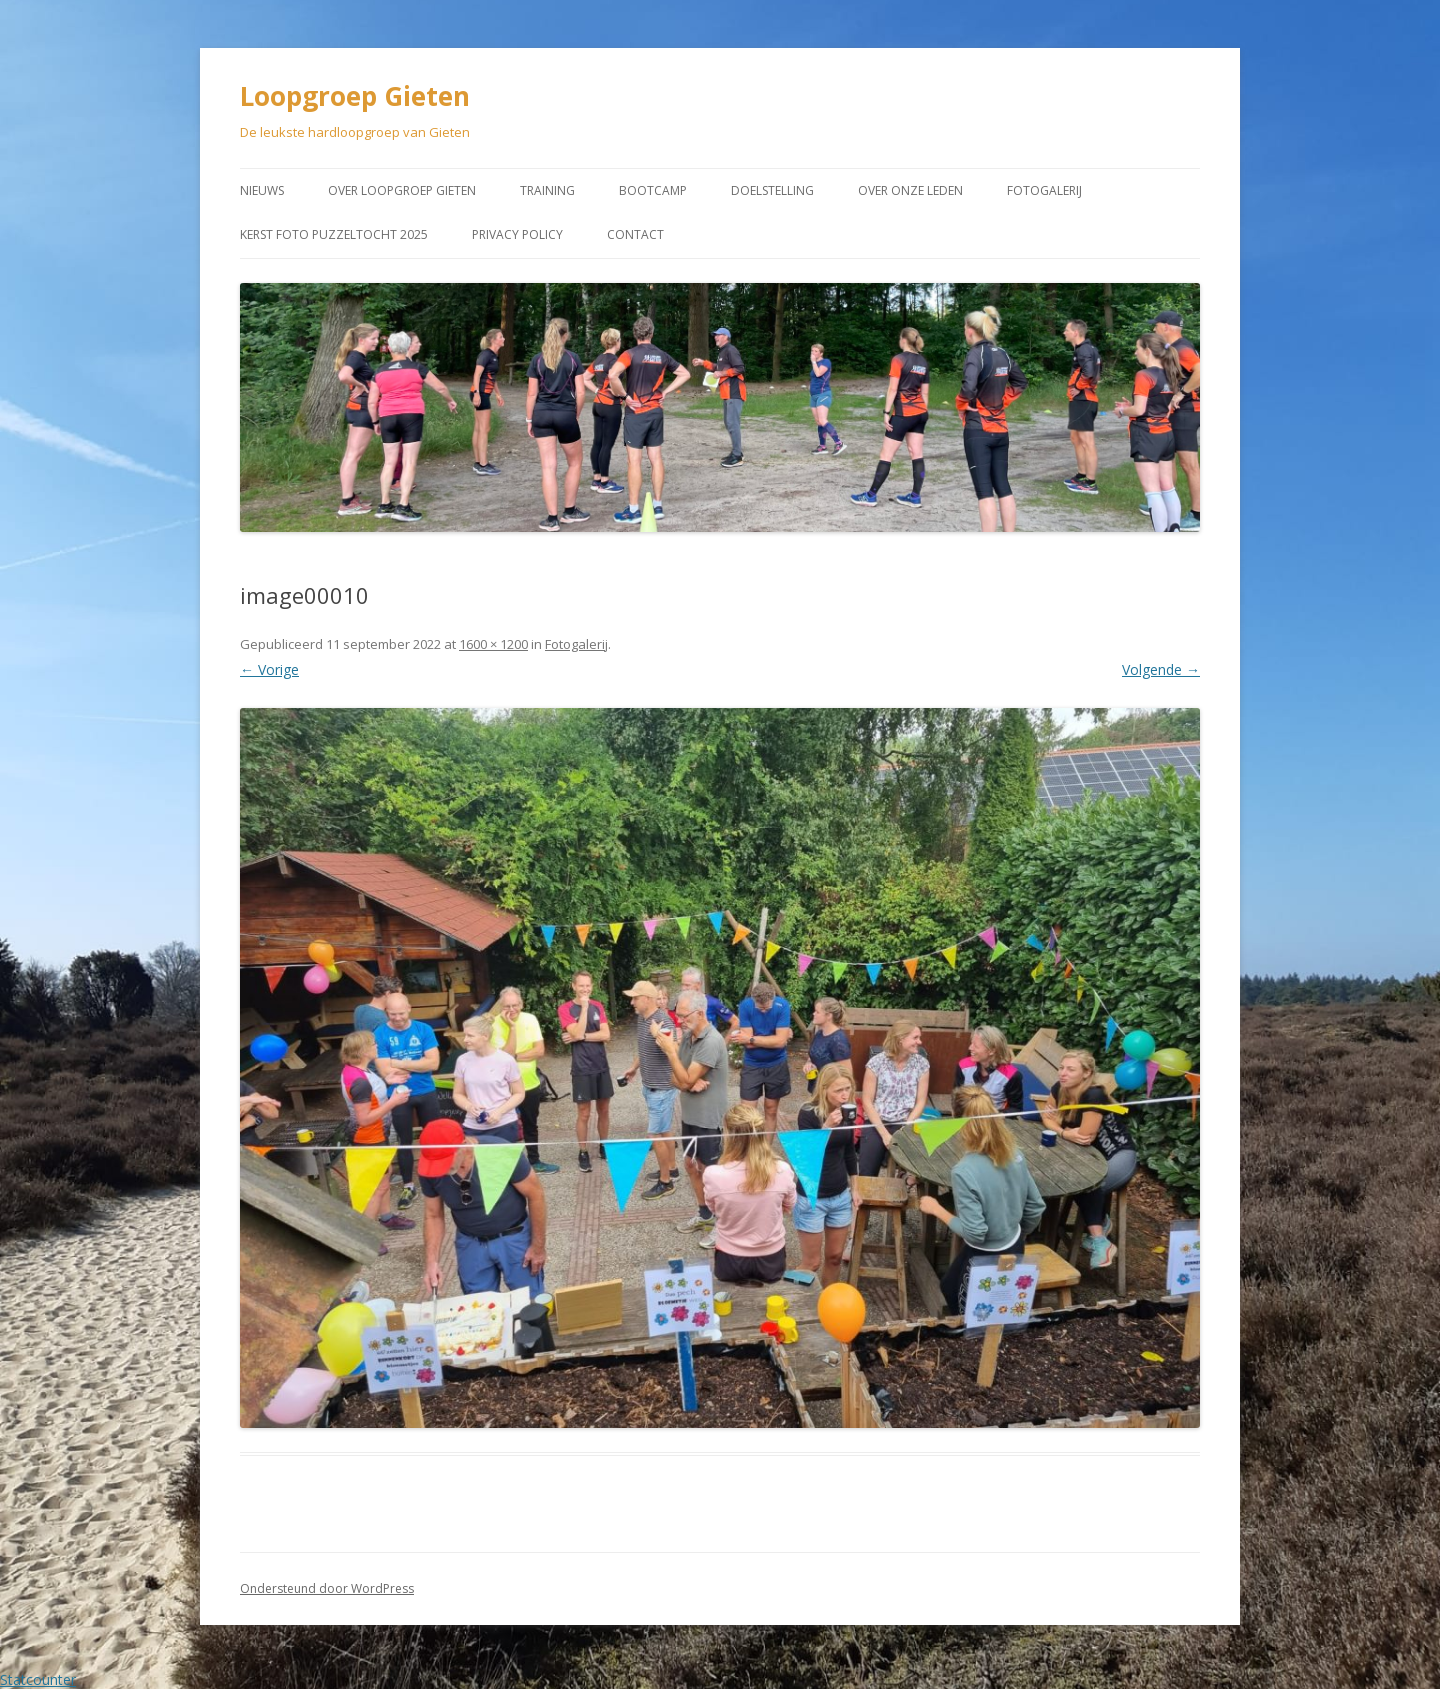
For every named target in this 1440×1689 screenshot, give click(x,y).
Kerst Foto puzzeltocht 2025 (334, 234)
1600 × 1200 (493, 644)
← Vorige (269, 669)
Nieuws (262, 190)
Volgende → (1161, 669)
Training (547, 190)
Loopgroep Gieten (355, 96)
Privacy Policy (517, 234)
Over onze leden (910, 190)
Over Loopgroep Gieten (402, 190)
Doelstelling (772, 190)
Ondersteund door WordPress (327, 1588)
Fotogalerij (1044, 190)
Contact (635, 234)
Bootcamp (653, 190)
